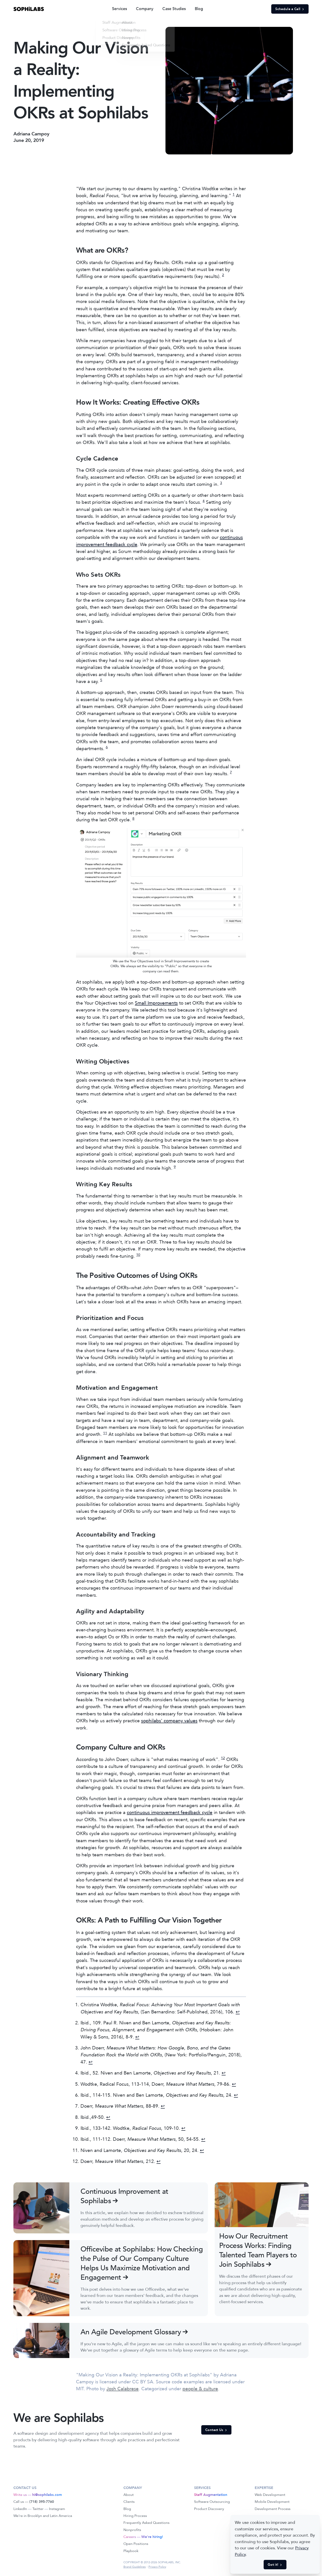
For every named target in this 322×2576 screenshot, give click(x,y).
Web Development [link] (270, 2494)
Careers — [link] (143, 2536)
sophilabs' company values (169, 1721)
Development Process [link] (272, 2508)
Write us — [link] (37, 2494)
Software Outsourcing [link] (212, 2501)
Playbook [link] (130, 2550)
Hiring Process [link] (135, 2515)
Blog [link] (199, 9)
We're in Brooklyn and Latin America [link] (42, 2515)
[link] (28, 9)
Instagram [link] (57, 2508)
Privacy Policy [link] (157, 2567)
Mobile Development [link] (272, 2501)
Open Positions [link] (135, 2543)
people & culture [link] (200, 2389)
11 (105, 1433)
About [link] (128, 2494)
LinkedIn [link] (20, 2508)
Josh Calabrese (122, 2389)
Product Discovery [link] (209, 2508)
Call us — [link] (33, 2501)
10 (138, 1254)
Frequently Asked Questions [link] (146, 2522)
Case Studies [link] (174, 9)
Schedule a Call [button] (290, 9)
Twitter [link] (38, 2508)
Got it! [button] (275, 2564)
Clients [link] (129, 2501)
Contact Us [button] (216, 2430)
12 (223, 1758)
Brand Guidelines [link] (134, 2567)
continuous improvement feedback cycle (169, 1812)
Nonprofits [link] (132, 2529)
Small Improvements (156, 1003)
